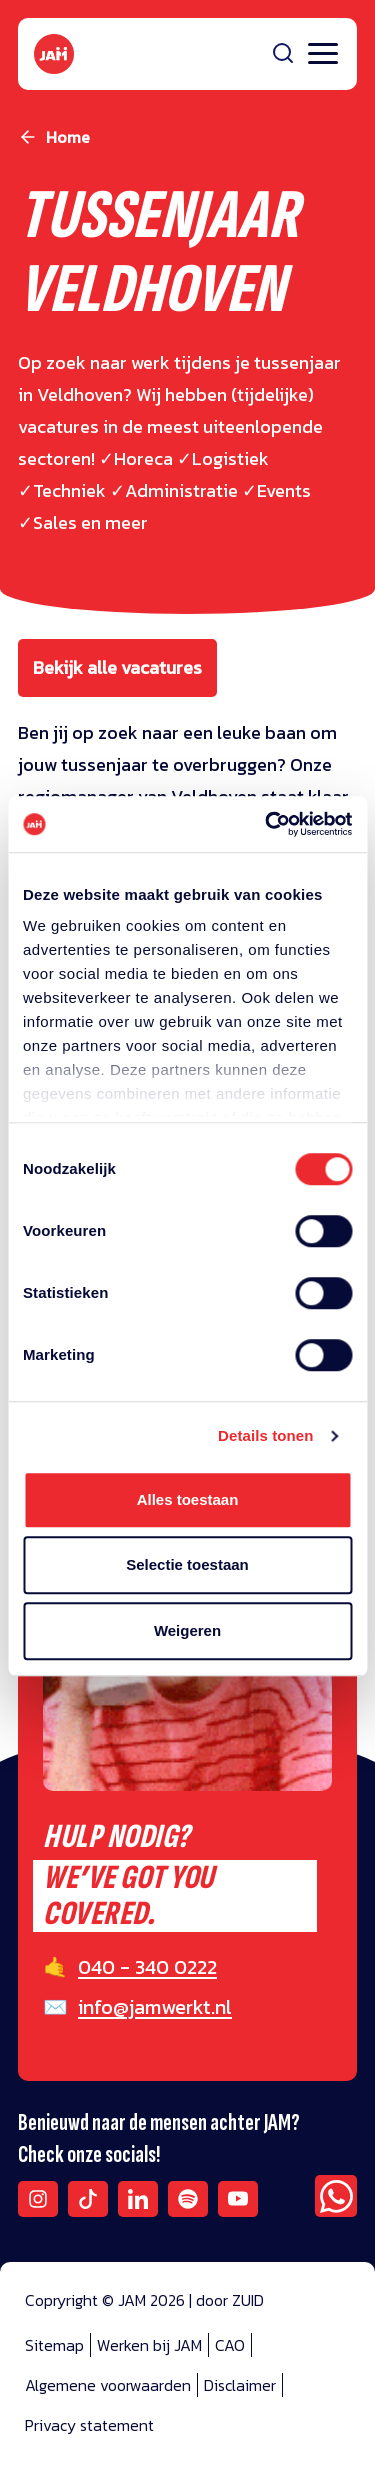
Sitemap (54, 2345)
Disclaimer (240, 2385)
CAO (230, 2345)
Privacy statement (89, 2425)
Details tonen (265, 1435)
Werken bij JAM (149, 2345)
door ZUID (230, 2300)
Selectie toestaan (187, 1564)
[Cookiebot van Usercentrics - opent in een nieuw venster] (267, 824)
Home (68, 137)
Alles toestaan (188, 1499)
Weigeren (187, 1630)
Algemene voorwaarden (108, 2385)
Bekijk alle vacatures (117, 667)
